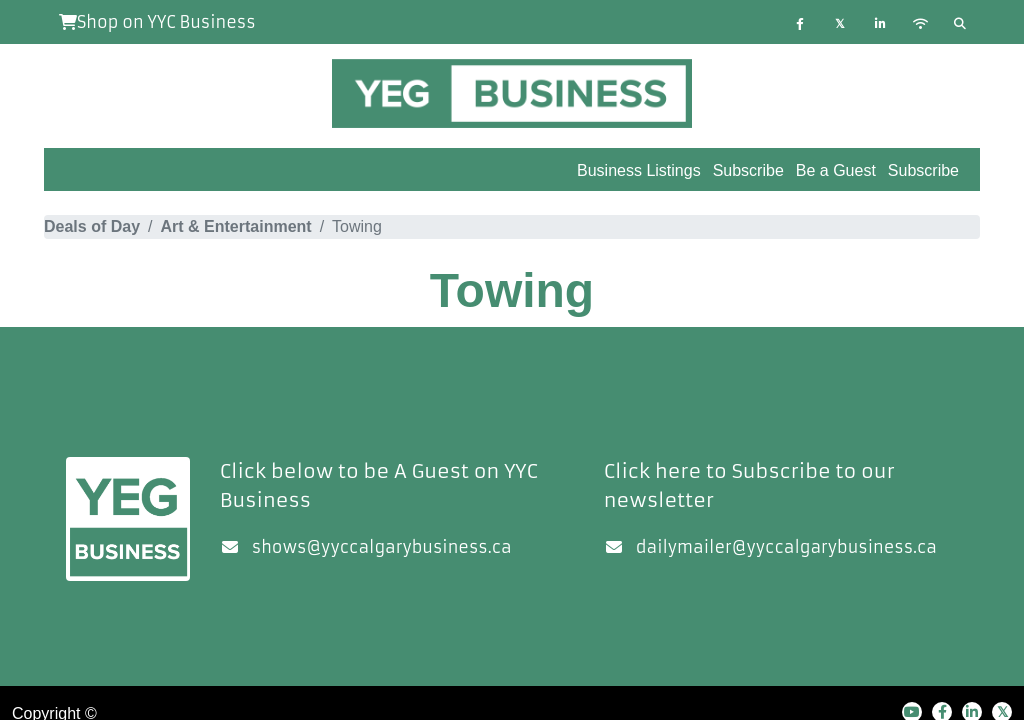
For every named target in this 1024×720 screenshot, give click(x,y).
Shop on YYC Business (157, 22)
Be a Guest (836, 170)
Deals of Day (92, 226)
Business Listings (639, 170)
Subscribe (923, 170)
